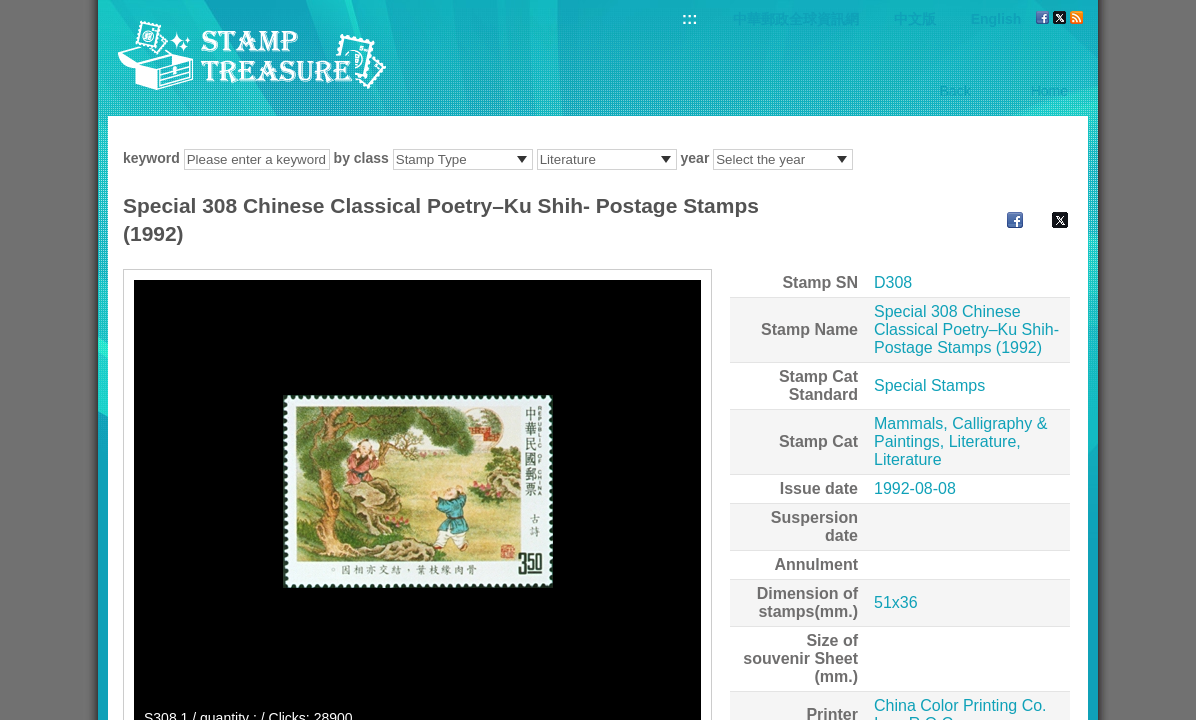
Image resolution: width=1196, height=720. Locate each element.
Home (1049, 91)
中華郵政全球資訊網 (796, 19)
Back (955, 91)
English (996, 19)
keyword (151, 158)
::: (690, 18)
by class (361, 158)
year (695, 158)
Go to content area (10, 10)
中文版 (915, 19)
